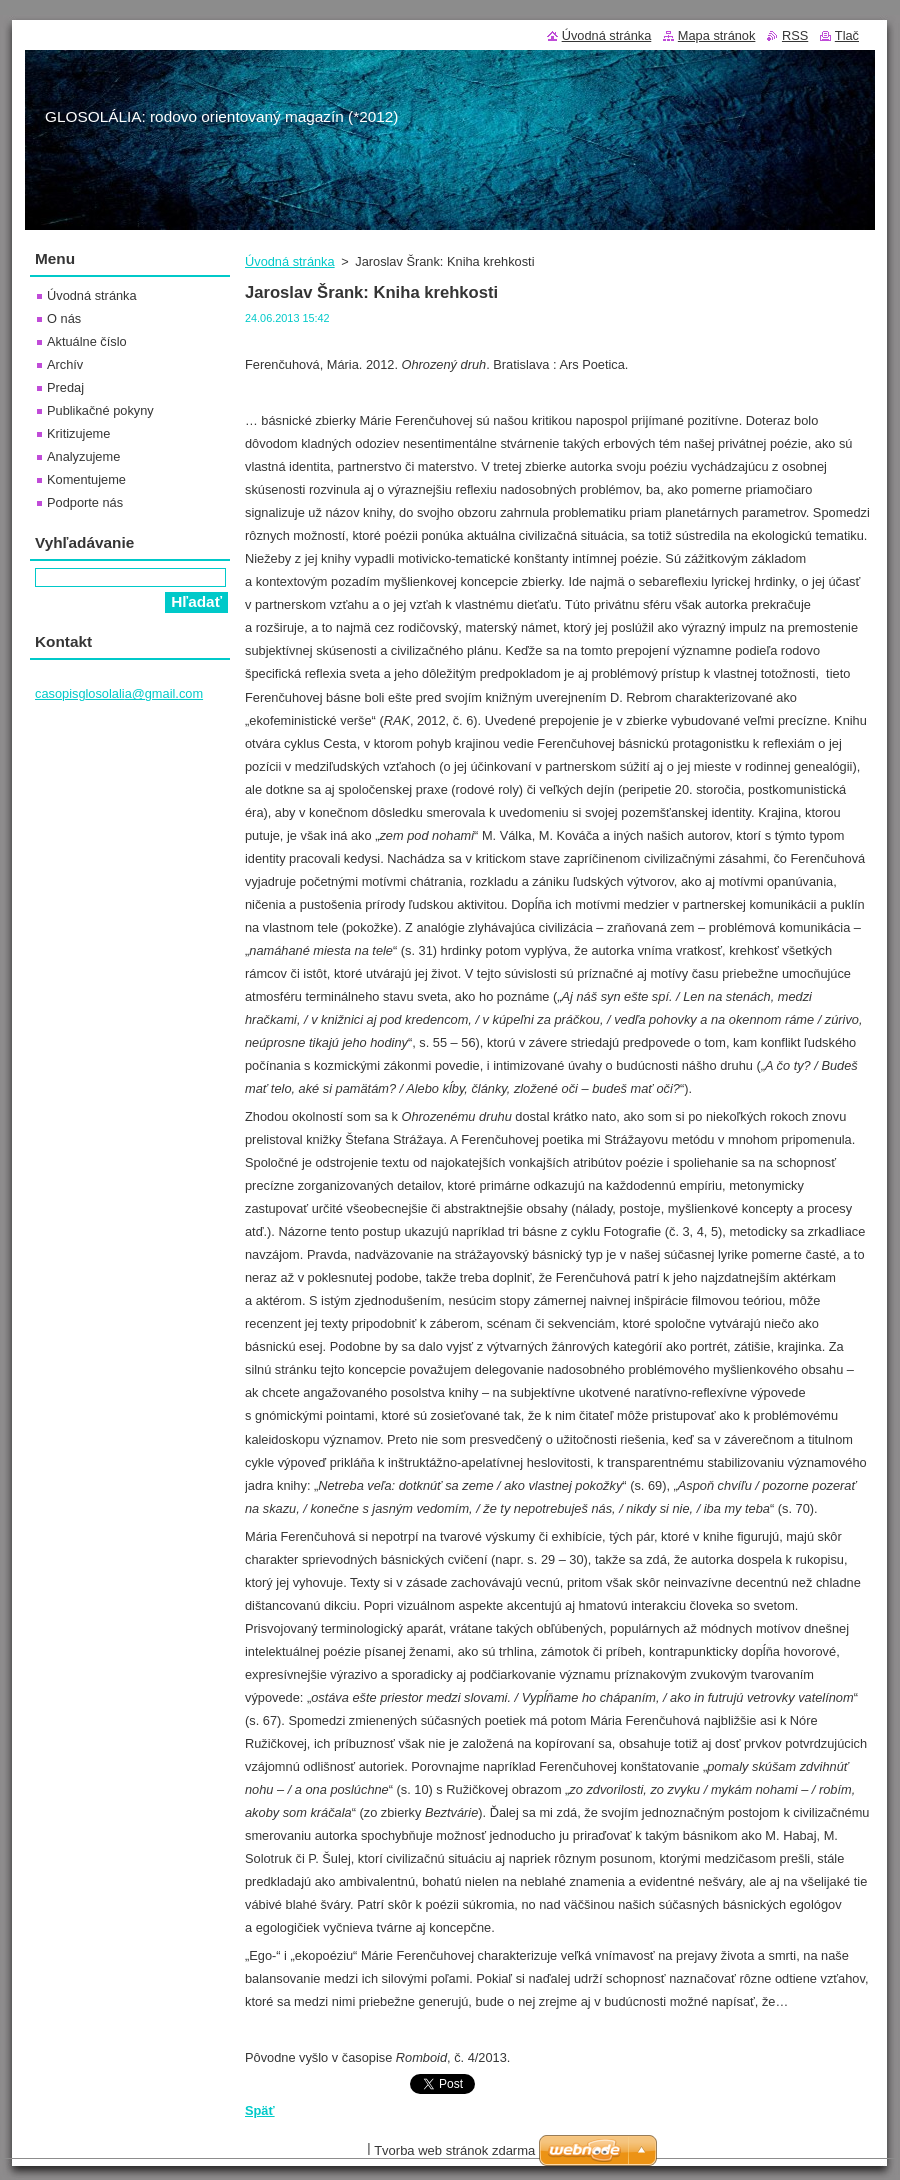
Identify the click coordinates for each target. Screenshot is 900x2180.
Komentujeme (86, 479)
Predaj (65, 387)
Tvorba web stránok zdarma (454, 2150)
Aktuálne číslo (87, 341)
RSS (795, 35)
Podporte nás (85, 502)
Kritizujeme (78, 433)
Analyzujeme (83, 456)
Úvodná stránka (290, 261)
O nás (64, 318)
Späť (260, 2110)
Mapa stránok (717, 35)
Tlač (847, 35)
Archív (65, 364)
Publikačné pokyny (100, 410)
